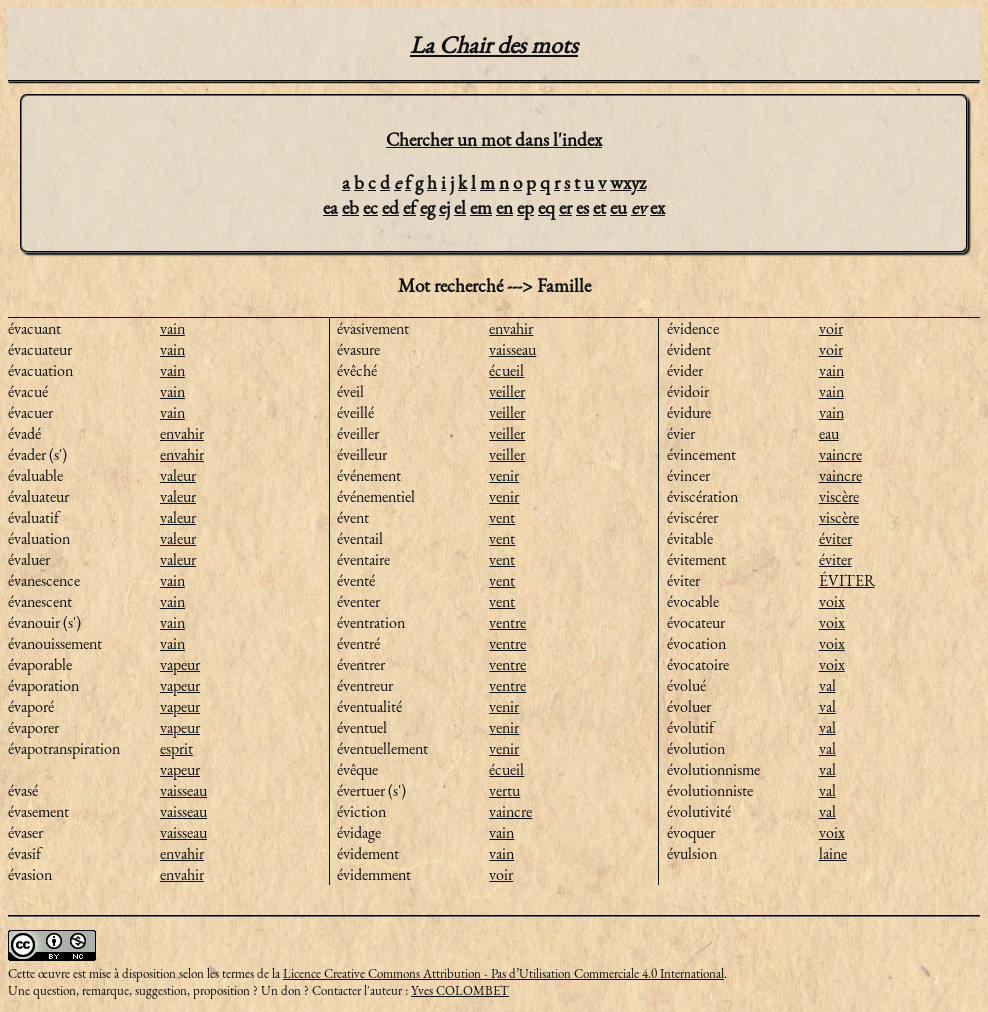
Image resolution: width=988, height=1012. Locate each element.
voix (832, 601)
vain (172, 328)
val (827, 685)
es (582, 207)
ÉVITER (847, 580)
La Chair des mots (494, 44)
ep (525, 207)
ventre (507, 622)
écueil (506, 370)
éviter (835, 538)
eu (618, 207)
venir (504, 475)
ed (390, 207)
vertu (504, 790)
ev (638, 207)
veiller (507, 391)
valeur (178, 475)
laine (833, 853)
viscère (839, 496)
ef (409, 207)
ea (330, 207)
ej (444, 207)
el (460, 207)
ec (370, 207)
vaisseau (183, 790)
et (599, 207)
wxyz (628, 182)
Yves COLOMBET (460, 990)
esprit (176, 748)
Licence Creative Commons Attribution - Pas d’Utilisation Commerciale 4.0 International (503, 973)
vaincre (510, 811)
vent (502, 517)
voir (501, 874)
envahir (182, 433)
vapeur (180, 664)
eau (829, 433)
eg (427, 207)
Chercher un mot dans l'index (494, 139)
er (565, 207)
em (481, 207)
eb (350, 207)
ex (657, 207)
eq (546, 207)
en (504, 207)
